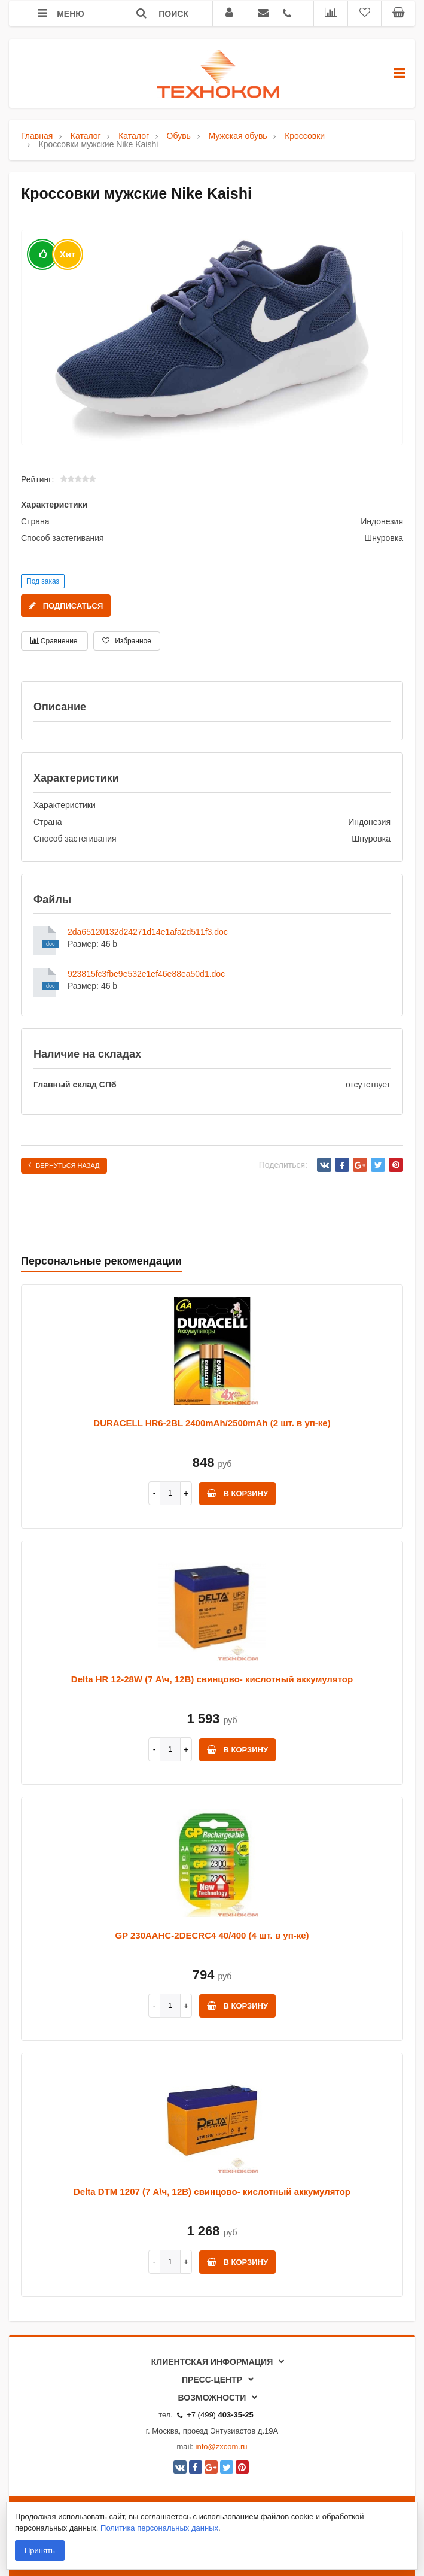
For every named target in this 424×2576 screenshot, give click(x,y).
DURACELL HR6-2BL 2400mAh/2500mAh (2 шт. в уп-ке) (211, 1423)
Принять (40, 2550)
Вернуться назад (64, 1165)
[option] (212, 338)
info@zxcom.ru (222, 2446)
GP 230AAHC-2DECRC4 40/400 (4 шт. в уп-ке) (212, 1935)
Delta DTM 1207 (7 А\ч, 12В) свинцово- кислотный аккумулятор (212, 2191)
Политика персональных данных (159, 2527)
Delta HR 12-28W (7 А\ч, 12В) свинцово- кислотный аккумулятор (212, 1679)
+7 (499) (215, 2414)
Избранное (126, 641)
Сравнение (53, 641)
